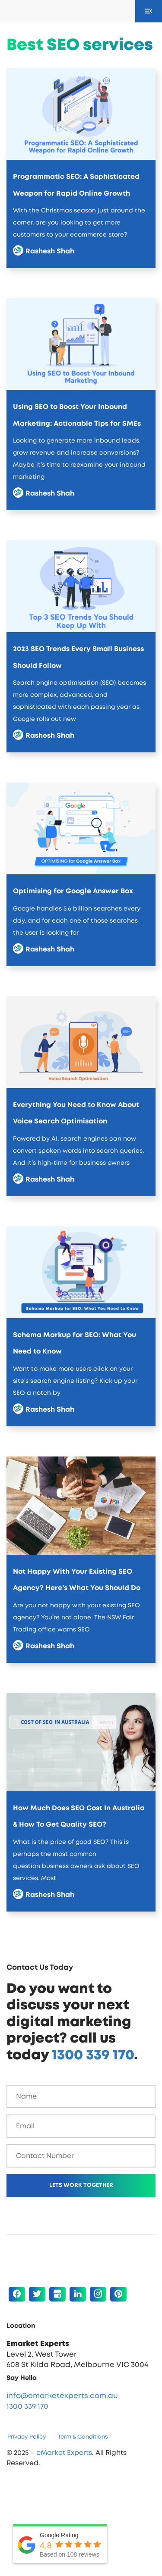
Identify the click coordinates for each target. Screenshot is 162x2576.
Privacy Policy (26, 2437)
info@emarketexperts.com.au (62, 2395)
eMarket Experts (64, 2452)
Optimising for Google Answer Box (73, 891)
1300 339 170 (93, 2055)
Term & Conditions (83, 2437)
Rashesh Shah (49, 251)
